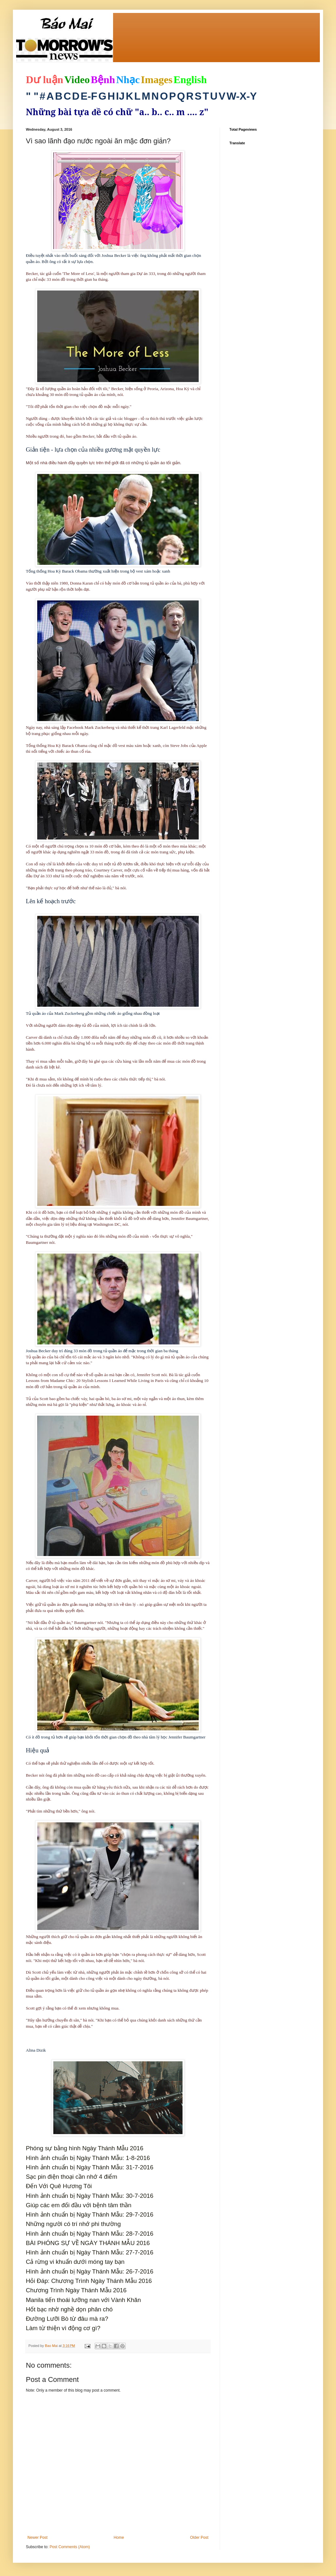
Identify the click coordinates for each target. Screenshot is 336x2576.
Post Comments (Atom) (69, 2547)
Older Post (199, 2537)
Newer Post (37, 2537)
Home (119, 2537)
